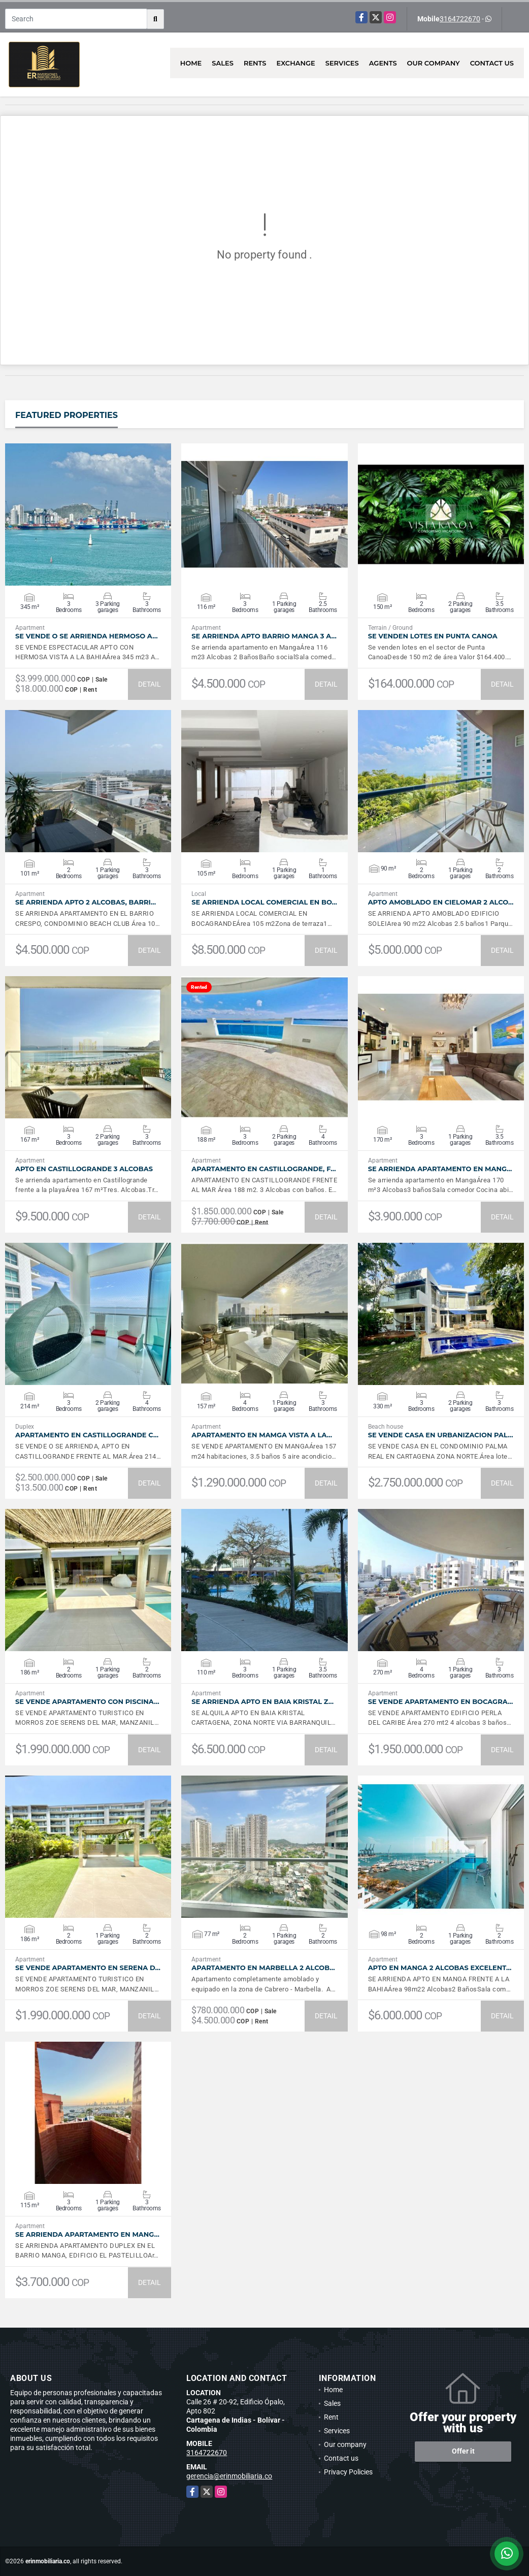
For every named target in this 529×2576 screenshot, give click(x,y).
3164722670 (460, 19)
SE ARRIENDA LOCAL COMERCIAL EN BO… (264, 902)
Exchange (296, 63)
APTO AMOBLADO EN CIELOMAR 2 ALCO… (441, 902)
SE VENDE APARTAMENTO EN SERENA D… (87, 1968)
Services (342, 63)
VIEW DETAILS (88, 514)
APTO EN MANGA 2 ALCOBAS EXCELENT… (440, 1968)
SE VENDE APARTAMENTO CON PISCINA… (87, 1701)
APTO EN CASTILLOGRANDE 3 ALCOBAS (84, 1169)
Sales (223, 63)
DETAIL (149, 684)
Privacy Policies (348, 2472)
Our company (433, 63)
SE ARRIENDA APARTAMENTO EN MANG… (440, 1169)
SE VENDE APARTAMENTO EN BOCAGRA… (440, 1701)
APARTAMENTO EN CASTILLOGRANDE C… (86, 1435)
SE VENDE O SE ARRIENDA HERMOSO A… (86, 636)
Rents (255, 63)
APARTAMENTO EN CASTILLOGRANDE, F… (263, 1169)
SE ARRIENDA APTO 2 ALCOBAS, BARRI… (85, 902)
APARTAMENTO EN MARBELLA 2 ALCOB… (263, 1968)
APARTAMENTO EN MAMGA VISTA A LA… (261, 1435)
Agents (383, 63)
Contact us (492, 63)
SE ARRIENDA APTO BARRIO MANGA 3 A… (264, 636)
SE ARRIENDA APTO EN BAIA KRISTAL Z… (262, 1701)
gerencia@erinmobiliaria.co (229, 2476)
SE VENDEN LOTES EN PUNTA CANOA (433, 636)
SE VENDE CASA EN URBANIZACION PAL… (440, 1435)
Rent (331, 2417)
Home (191, 63)
